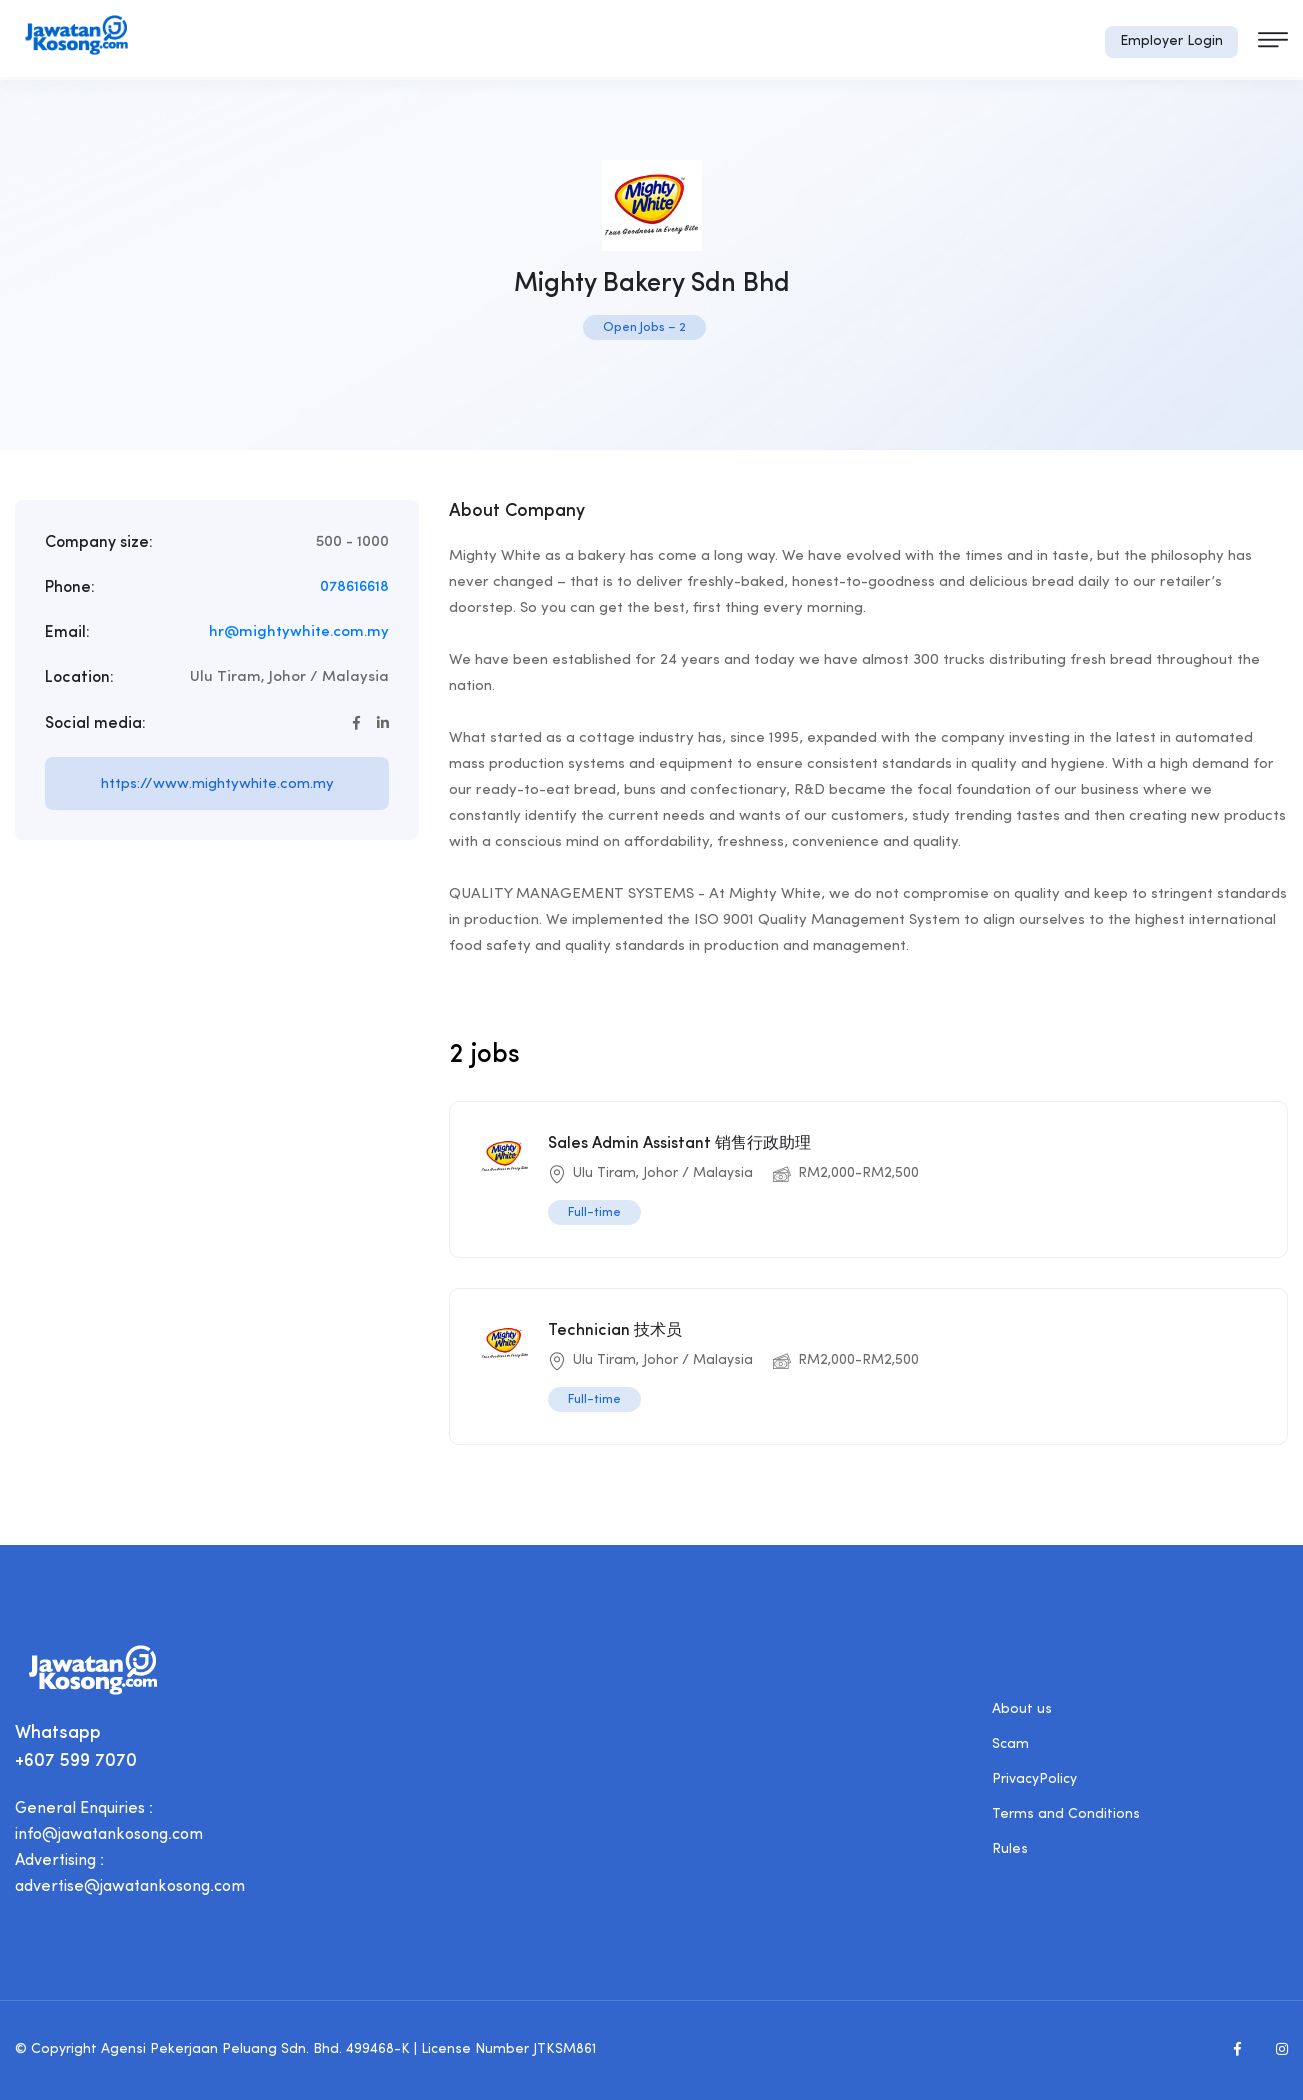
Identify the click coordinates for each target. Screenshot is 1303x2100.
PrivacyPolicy (1034, 1779)
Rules (1010, 1849)
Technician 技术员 (615, 1331)
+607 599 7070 (76, 1761)
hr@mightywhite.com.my (299, 632)
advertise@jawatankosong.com (130, 1887)
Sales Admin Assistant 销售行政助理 (679, 1144)
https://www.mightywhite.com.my (217, 784)
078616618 (354, 587)
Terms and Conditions (1066, 1814)
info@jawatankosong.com (109, 1835)
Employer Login (1171, 41)
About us (1022, 1709)
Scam (1010, 1744)
